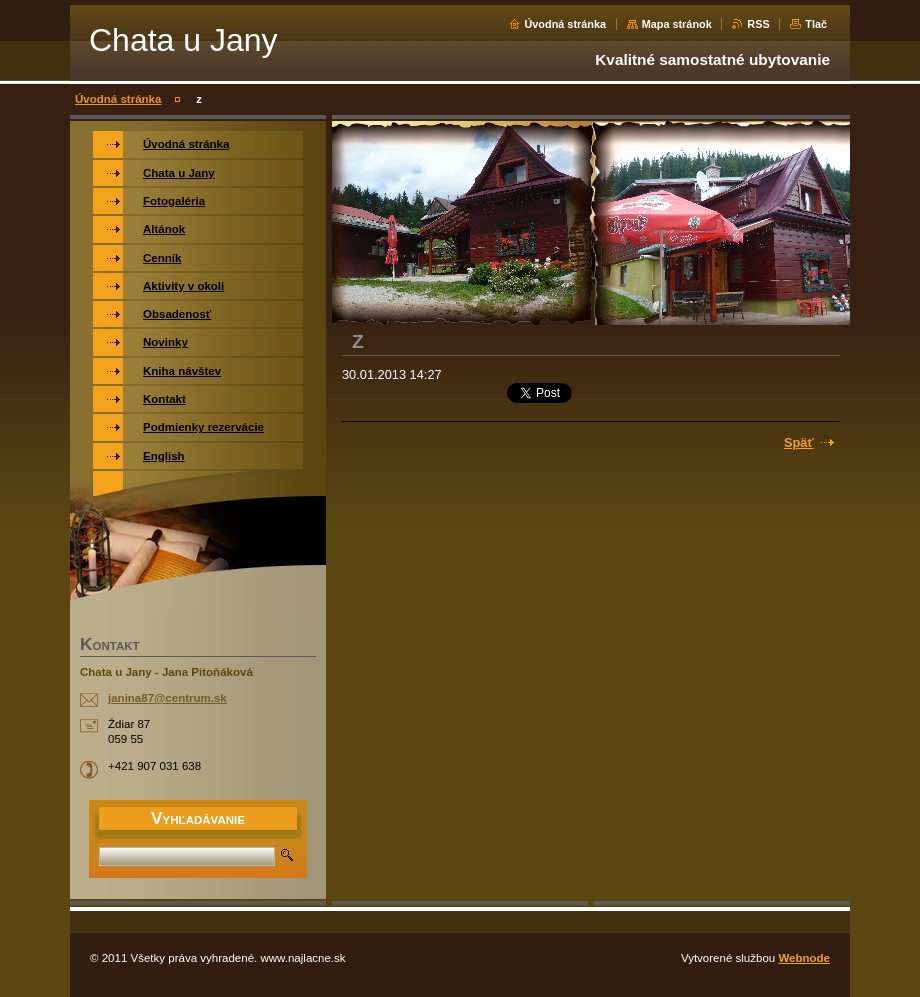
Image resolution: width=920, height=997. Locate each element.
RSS (758, 24)
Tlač (816, 24)
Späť (799, 442)
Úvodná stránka (565, 24)
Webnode (804, 958)
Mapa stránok (677, 24)
